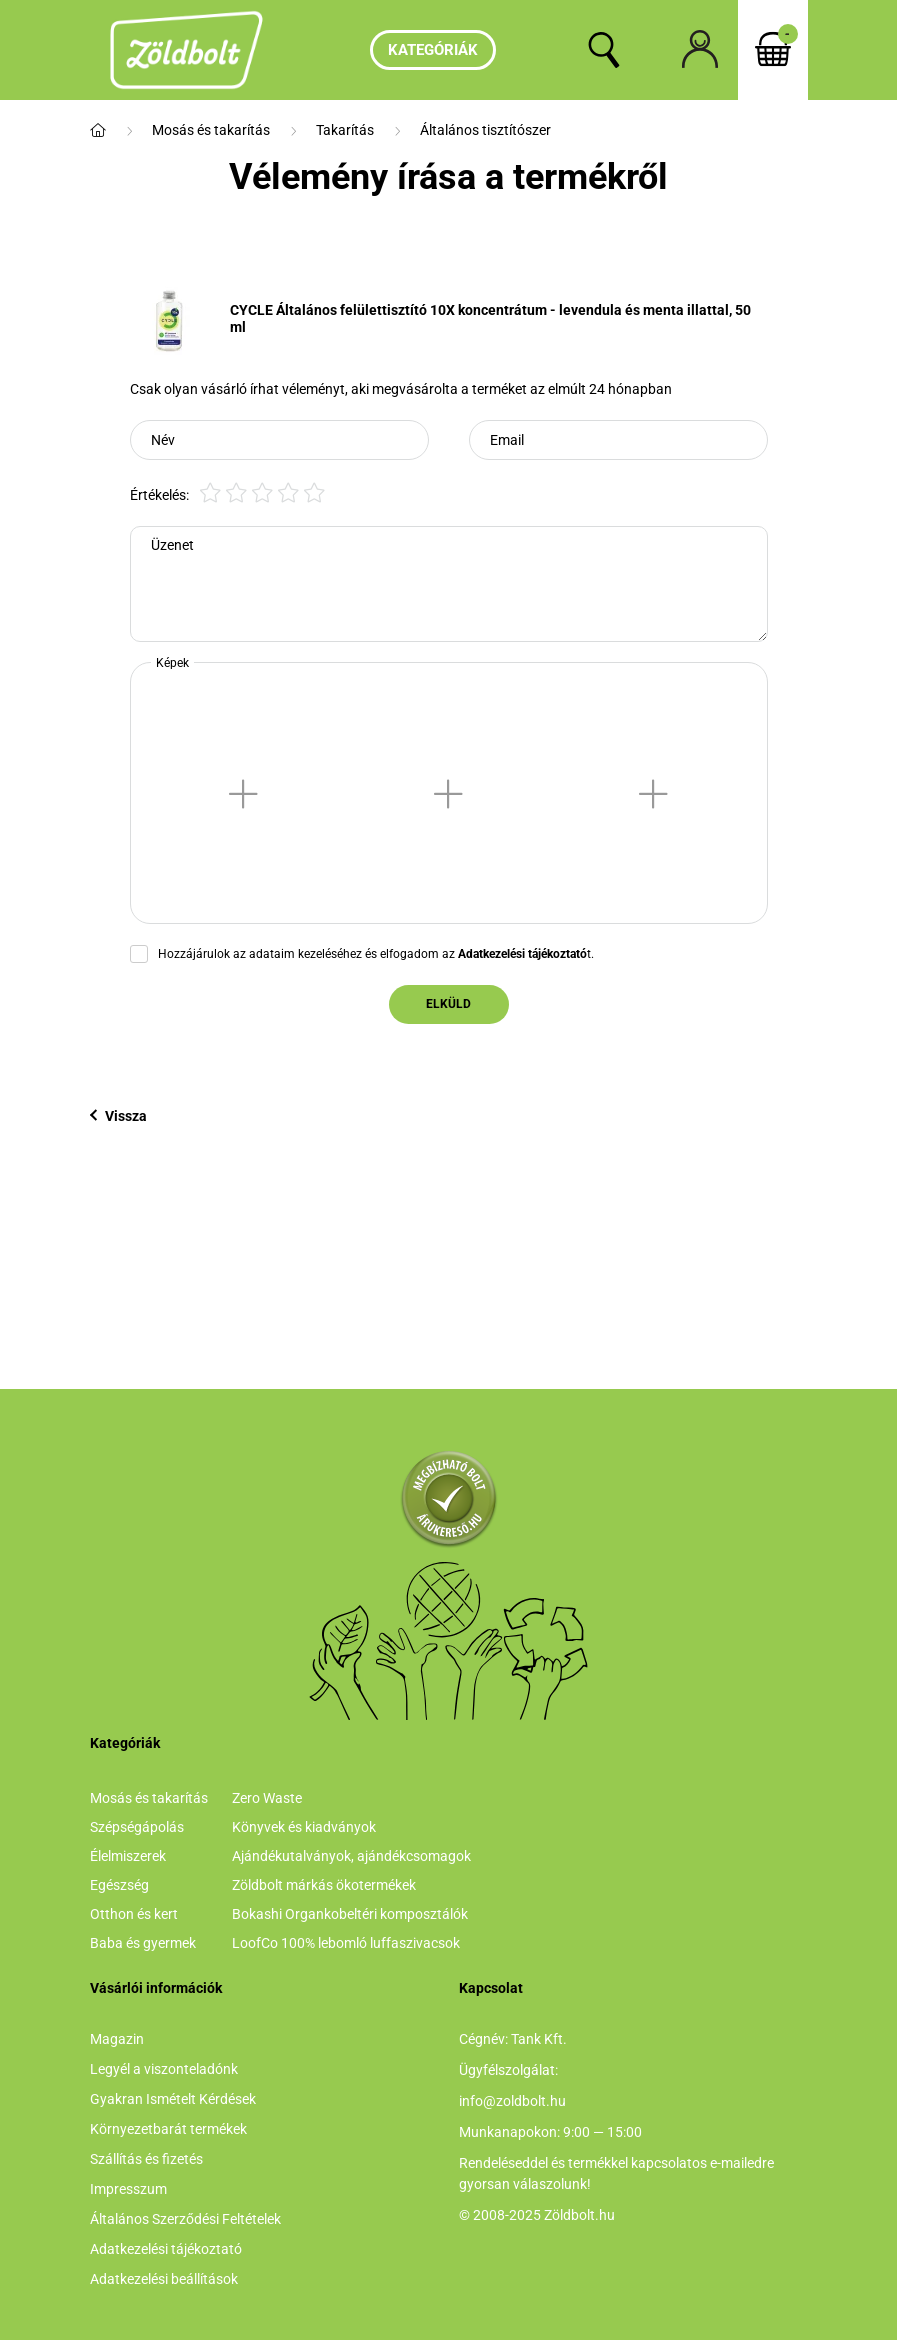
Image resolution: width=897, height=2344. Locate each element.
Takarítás (345, 130)
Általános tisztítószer (485, 130)
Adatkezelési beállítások (164, 2279)
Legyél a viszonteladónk (164, 2069)
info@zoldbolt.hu (512, 2101)
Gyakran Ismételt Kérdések (173, 2099)
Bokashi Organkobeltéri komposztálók (350, 1914)
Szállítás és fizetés (146, 2159)
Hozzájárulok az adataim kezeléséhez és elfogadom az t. (376, 954)
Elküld (448, 1004)
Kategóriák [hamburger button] (433, 50)
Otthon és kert (134, 1914)
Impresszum (128, 2189)
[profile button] (700, 50)
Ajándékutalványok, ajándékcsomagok (351, 1856)
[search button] (604, 50)
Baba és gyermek (143, 1943)
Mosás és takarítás (211, 130)
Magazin (117, 2039)
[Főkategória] (98, 130)
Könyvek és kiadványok (304, 1827)
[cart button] (773, 50)
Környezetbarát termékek (168, 2129)
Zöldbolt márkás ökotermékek (324, 1885)
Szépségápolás (137, 1827)
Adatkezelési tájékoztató (166, 2249)
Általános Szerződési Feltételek (185, 2219)
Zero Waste (267, 1798)
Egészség (119, 1885)
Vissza (118, 1116)
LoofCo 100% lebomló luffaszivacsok (346, 1943)
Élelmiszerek (128, 1856)
